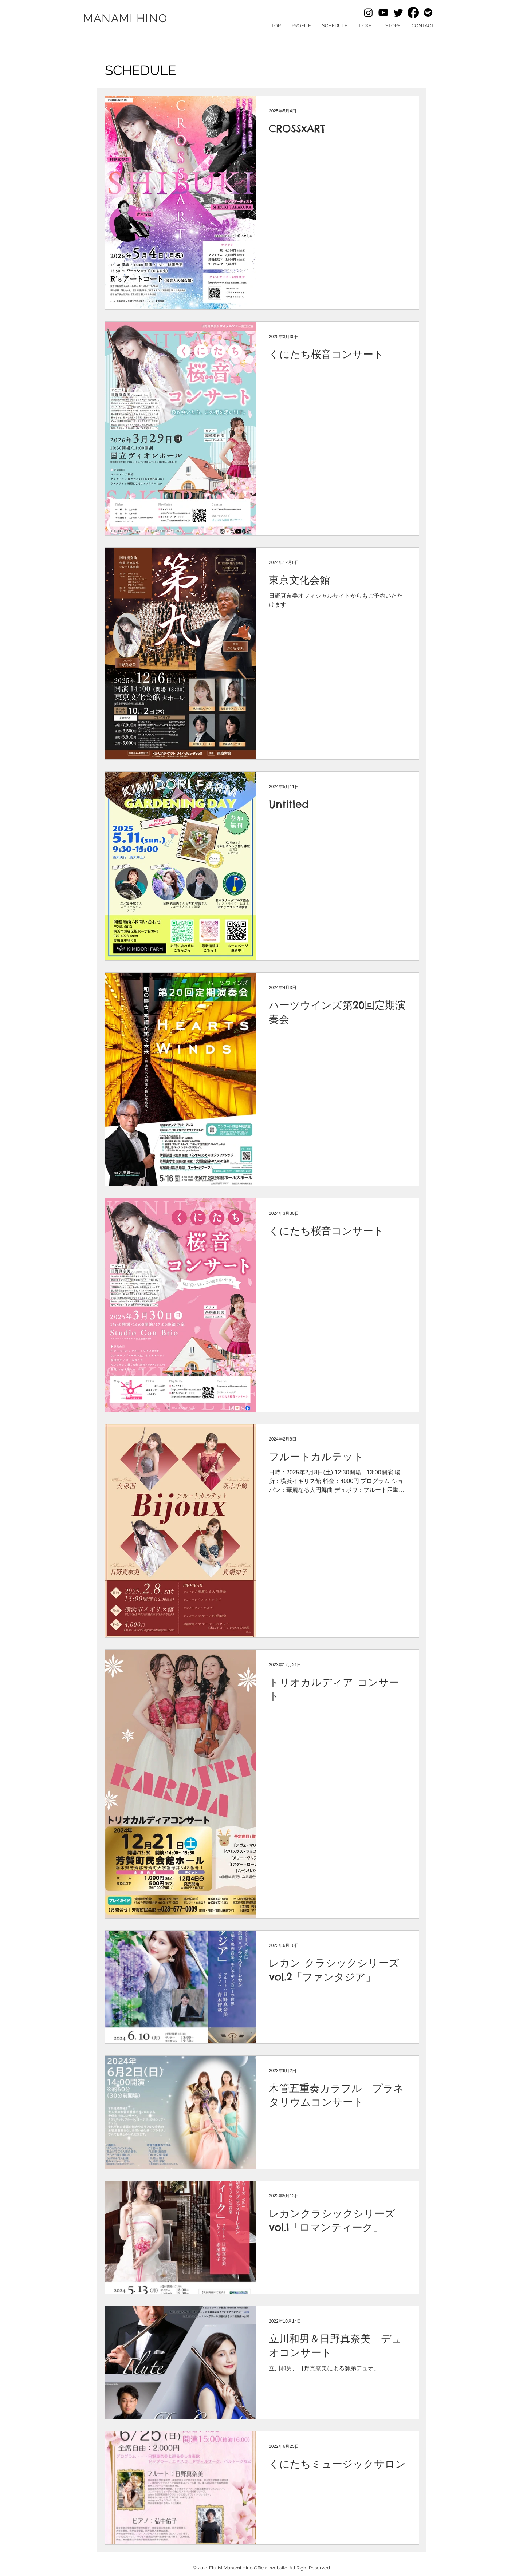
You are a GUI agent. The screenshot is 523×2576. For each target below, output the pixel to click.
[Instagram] (368, 12)
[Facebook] (413, 12)
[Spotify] (428, 12)
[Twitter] (398, 12)
